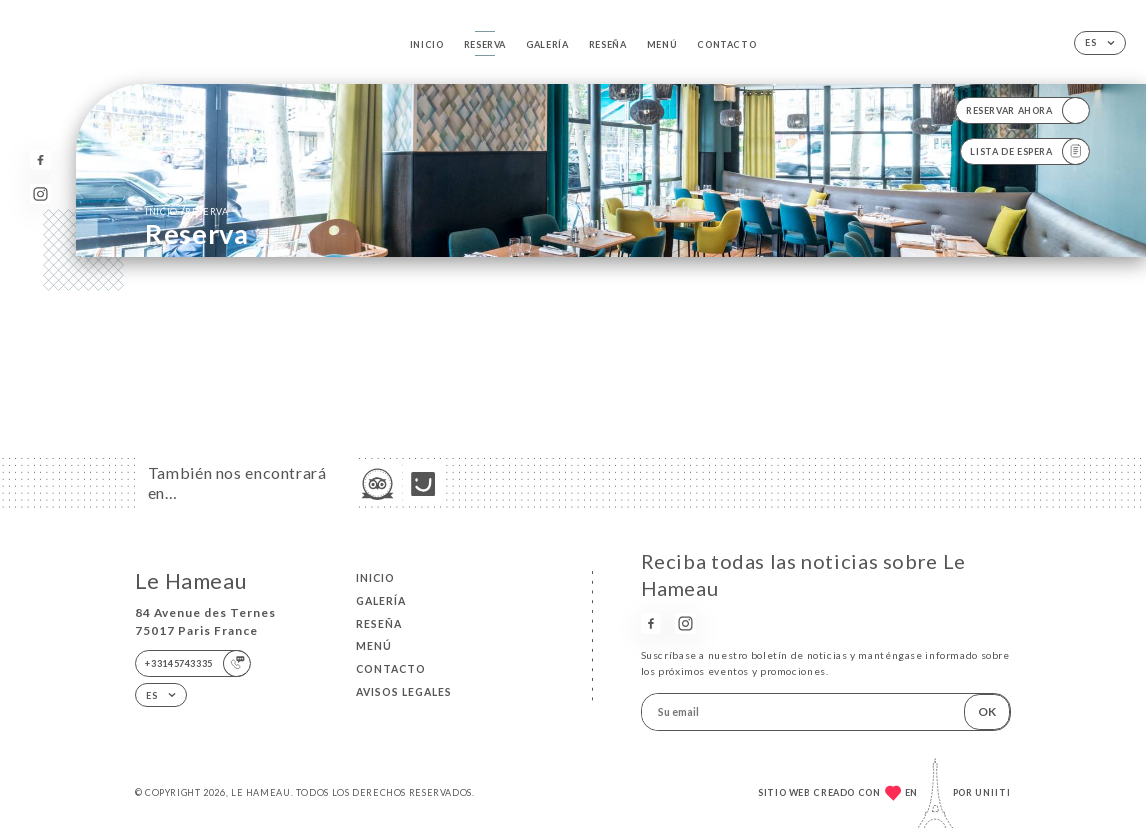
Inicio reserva (186, 211)
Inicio (427, 44)
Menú (662, 44)
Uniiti (993, 792)
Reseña (608, 44)
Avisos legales (404, 692)
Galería (547, 44)
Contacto (726, 44)
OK (987, 711)
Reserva (485, 44)
